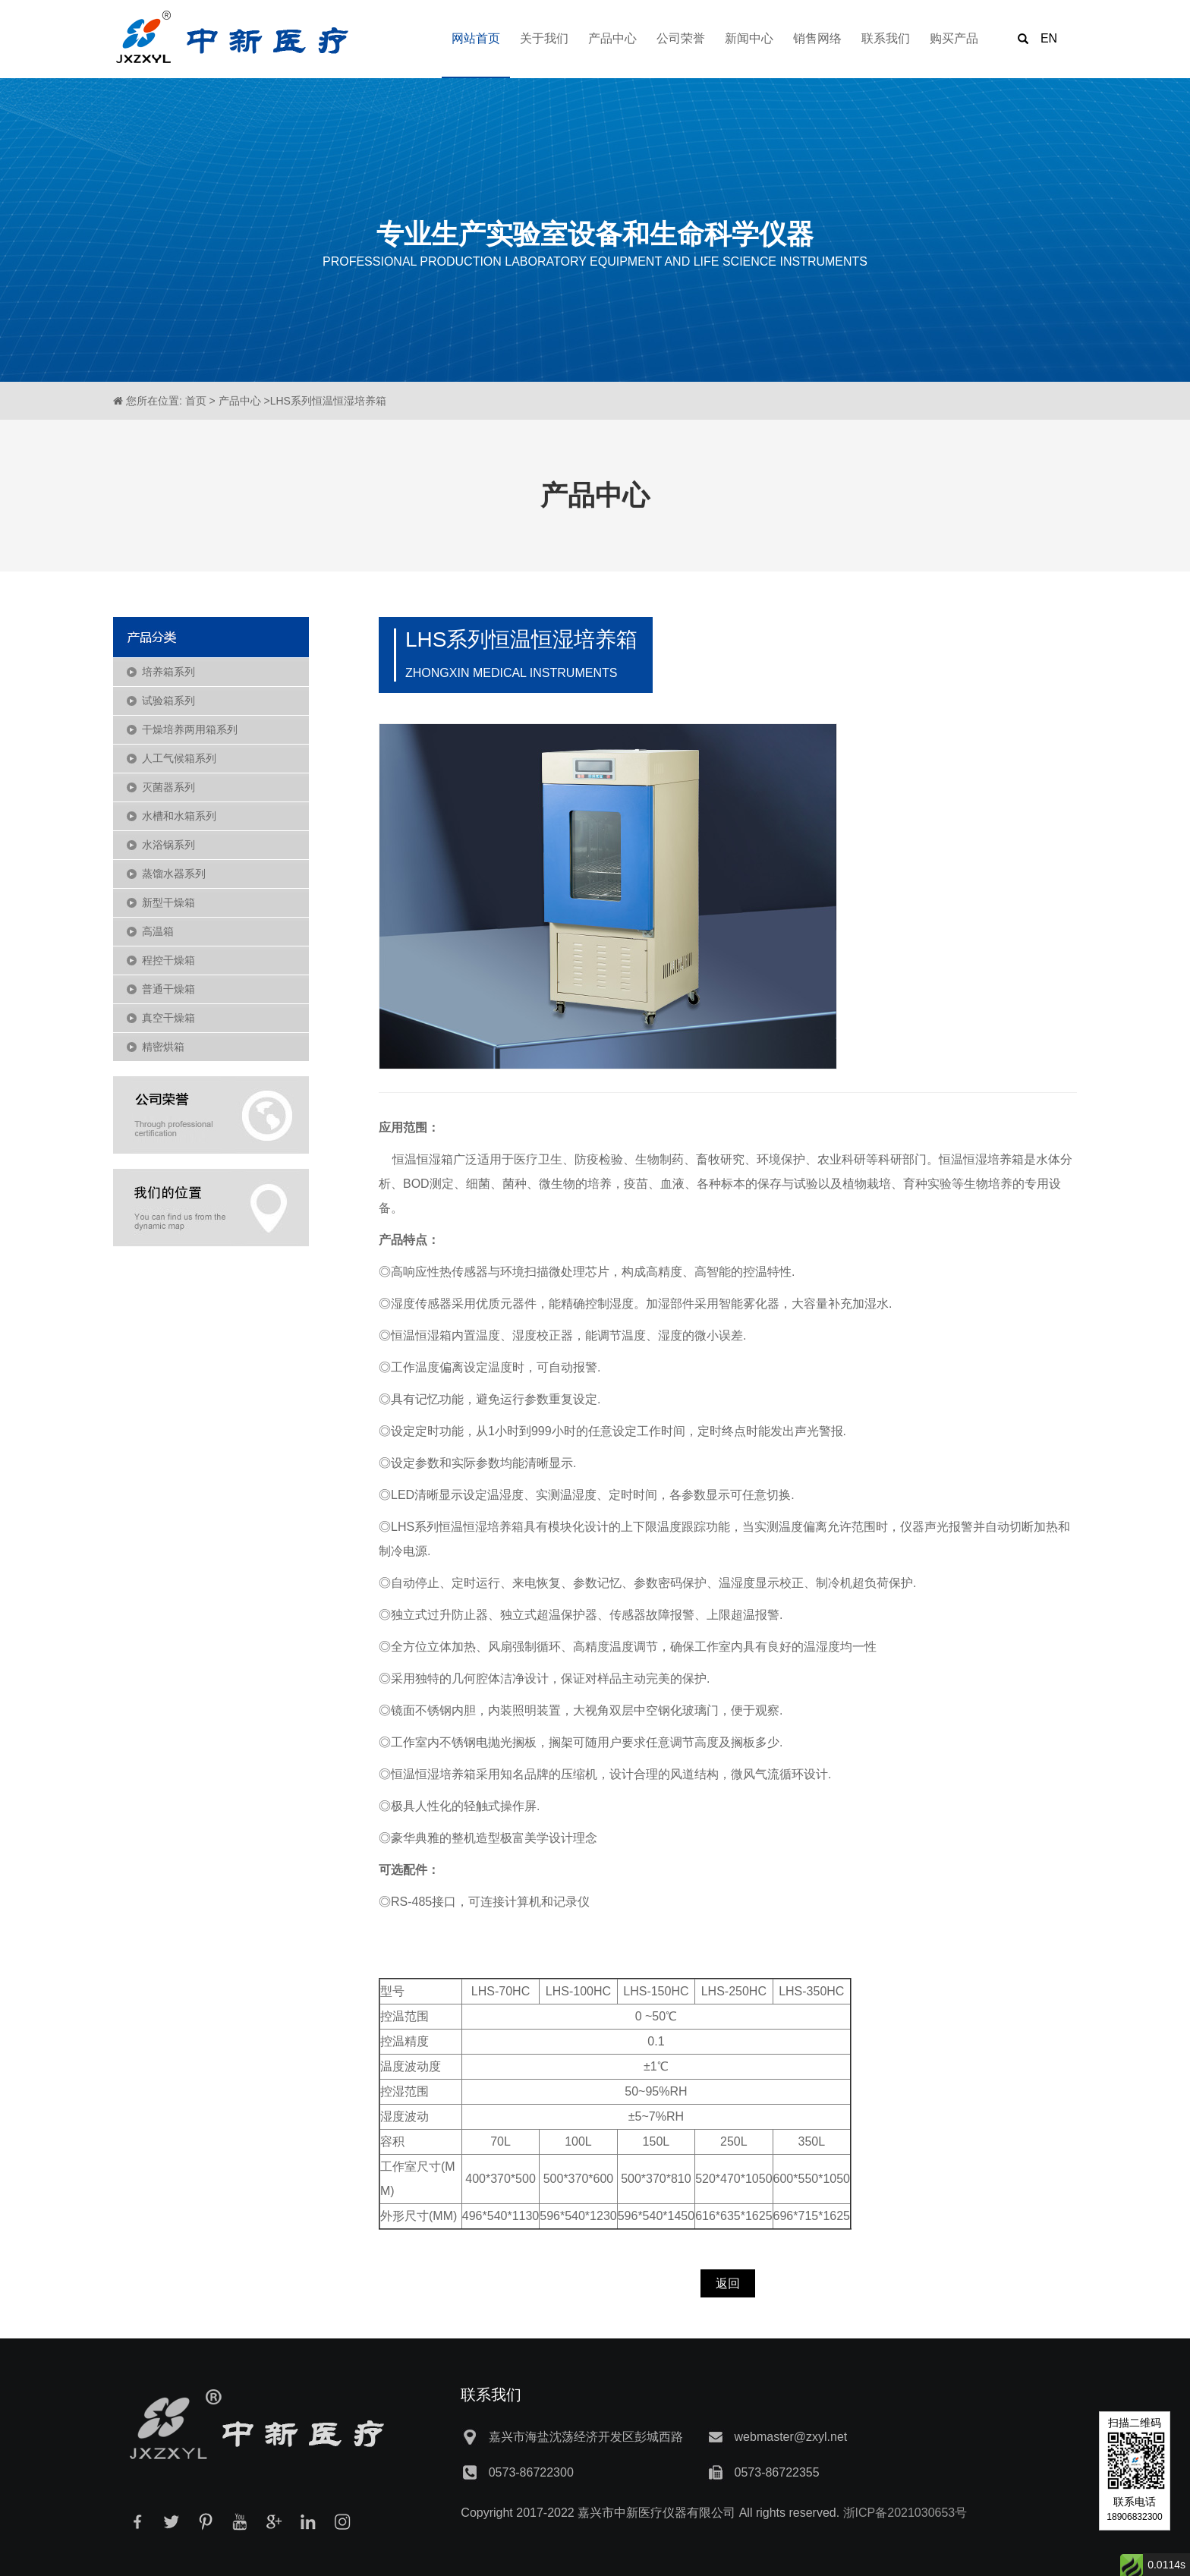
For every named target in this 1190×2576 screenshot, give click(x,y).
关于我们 (544, 38)
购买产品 (954, 38)
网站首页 (476, 38)
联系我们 (885, 38)
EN (1048, 38)
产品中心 (612, 38)
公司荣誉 (680, 38)
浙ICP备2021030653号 (905, 2512)
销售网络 (817, 38)
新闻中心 (749, 38)
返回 (728, 2283)
